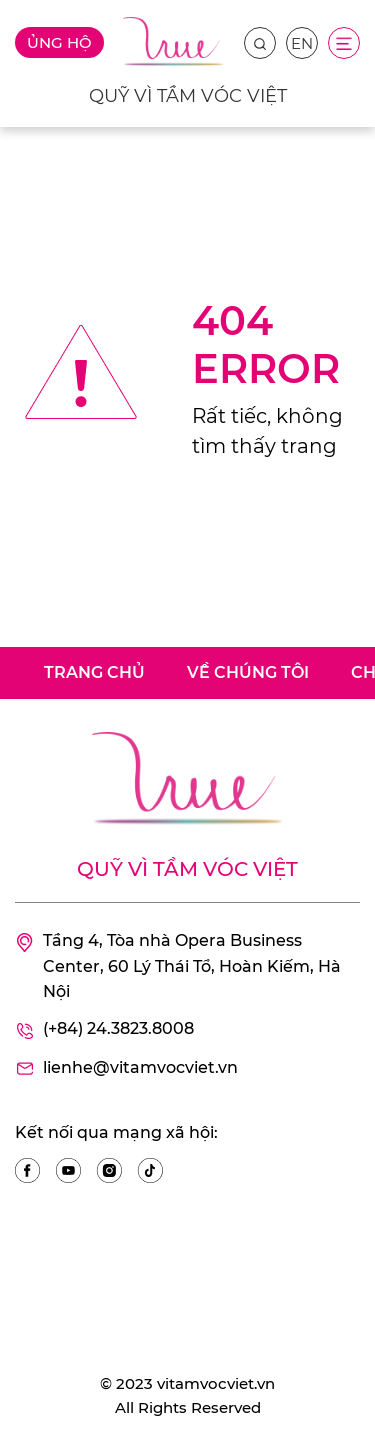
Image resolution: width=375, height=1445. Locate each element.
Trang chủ (94, 672)
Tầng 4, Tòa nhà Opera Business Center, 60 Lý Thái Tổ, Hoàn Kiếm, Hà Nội (178, 966)
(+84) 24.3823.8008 (104, 1030)
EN (302, 43)
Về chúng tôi (248, 672)
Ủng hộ (59, 42)
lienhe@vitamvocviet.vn (126, 1069)
